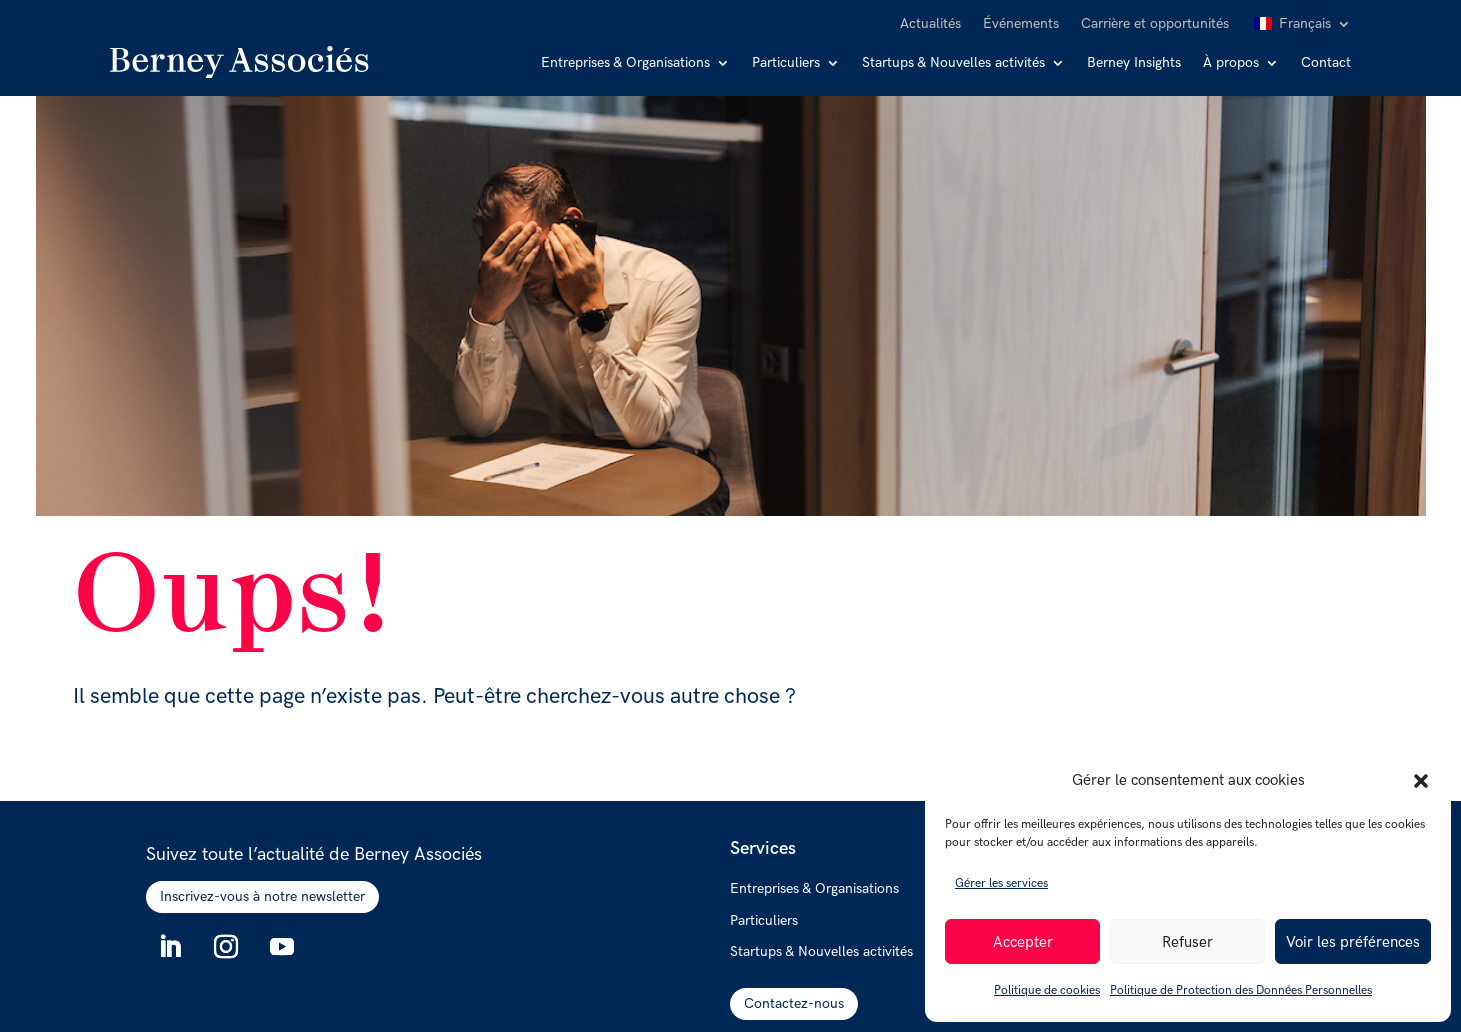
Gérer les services (1001, 883)
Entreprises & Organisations (625, 63)
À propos (1231, 63)
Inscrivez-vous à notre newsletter (262, 896)
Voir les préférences (1353, 942)
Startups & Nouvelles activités (953, 63)
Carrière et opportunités (1155, 24)
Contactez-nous (794, 1003)
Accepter (1023, 942)
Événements (1021, 24)
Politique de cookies (1047, 990)
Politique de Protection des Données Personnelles (1241, 990)
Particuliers (786, 63)
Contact (1326, 63)
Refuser (1187, 942)
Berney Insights (1134, 63)
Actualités (930, 24)
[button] (1421, 781)
